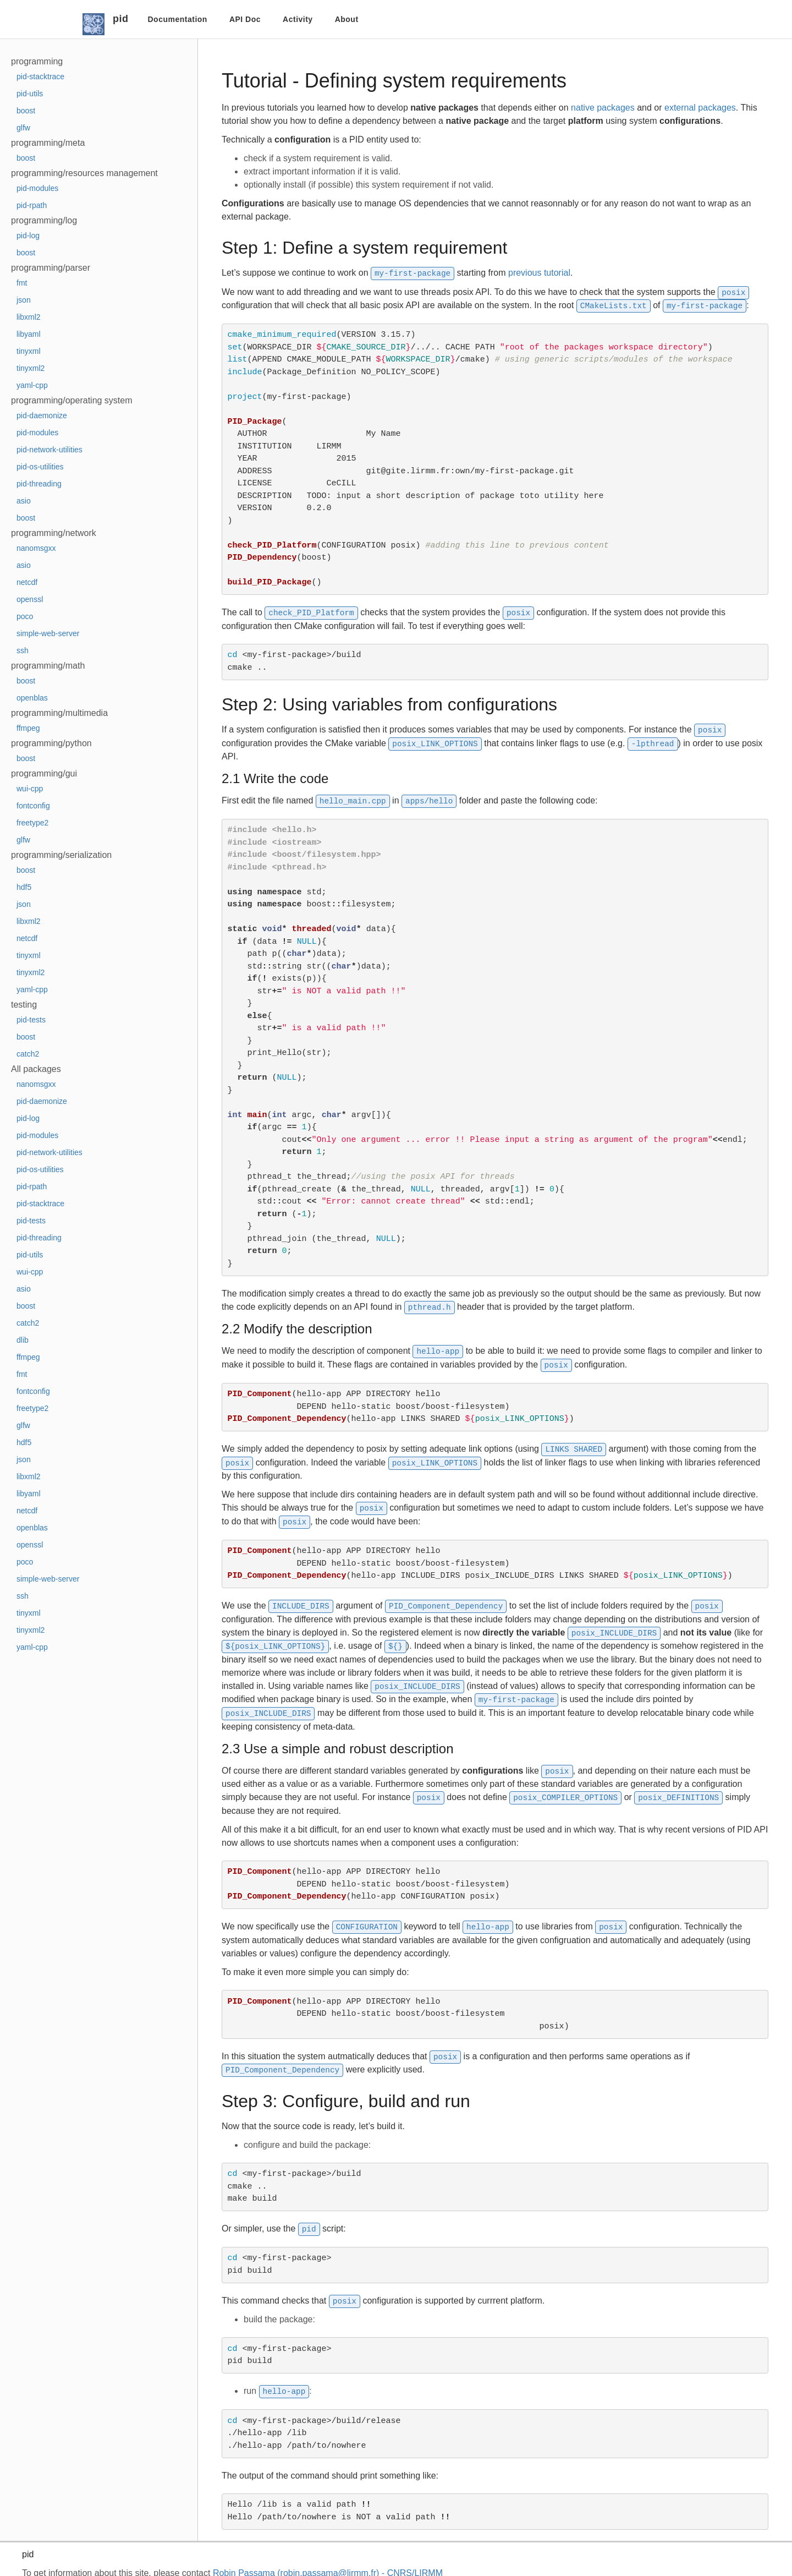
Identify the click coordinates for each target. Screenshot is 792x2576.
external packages (700, 107)
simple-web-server (47, 633)
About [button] (347, 19)
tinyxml (28, 351)
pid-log (28, 235)
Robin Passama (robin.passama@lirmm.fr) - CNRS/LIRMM (328, 2563)
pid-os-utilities (40, 466)
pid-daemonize (41, 415)
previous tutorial (539, 272)
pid (121, 18)
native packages (603, 107)
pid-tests (31, 1019)
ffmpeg (28, 728)
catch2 (27, 1053)
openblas (32, 697)
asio (23, 500)
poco (24, 616)
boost (25, 110)
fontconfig (33, 805)
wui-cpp (29, 788)
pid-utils (29, 93)
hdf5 (23, 887)
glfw (23, 127)
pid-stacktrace (40, 76)
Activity (298, 19)
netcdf (26, 582)
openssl (29, 599)
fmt (21, 282)
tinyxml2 (30, 368)
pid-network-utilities (49, 449)
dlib (22, 1340)
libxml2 (28, 317)
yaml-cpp (32, 385)
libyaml (28, 334)
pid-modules (37, 188)
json (23, 300)
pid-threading (39, 483)
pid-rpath (31, 205)
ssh (22, 650)
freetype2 (32, 822)
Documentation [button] (177, 19)
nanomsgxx (36, 548)
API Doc (245, 19)
